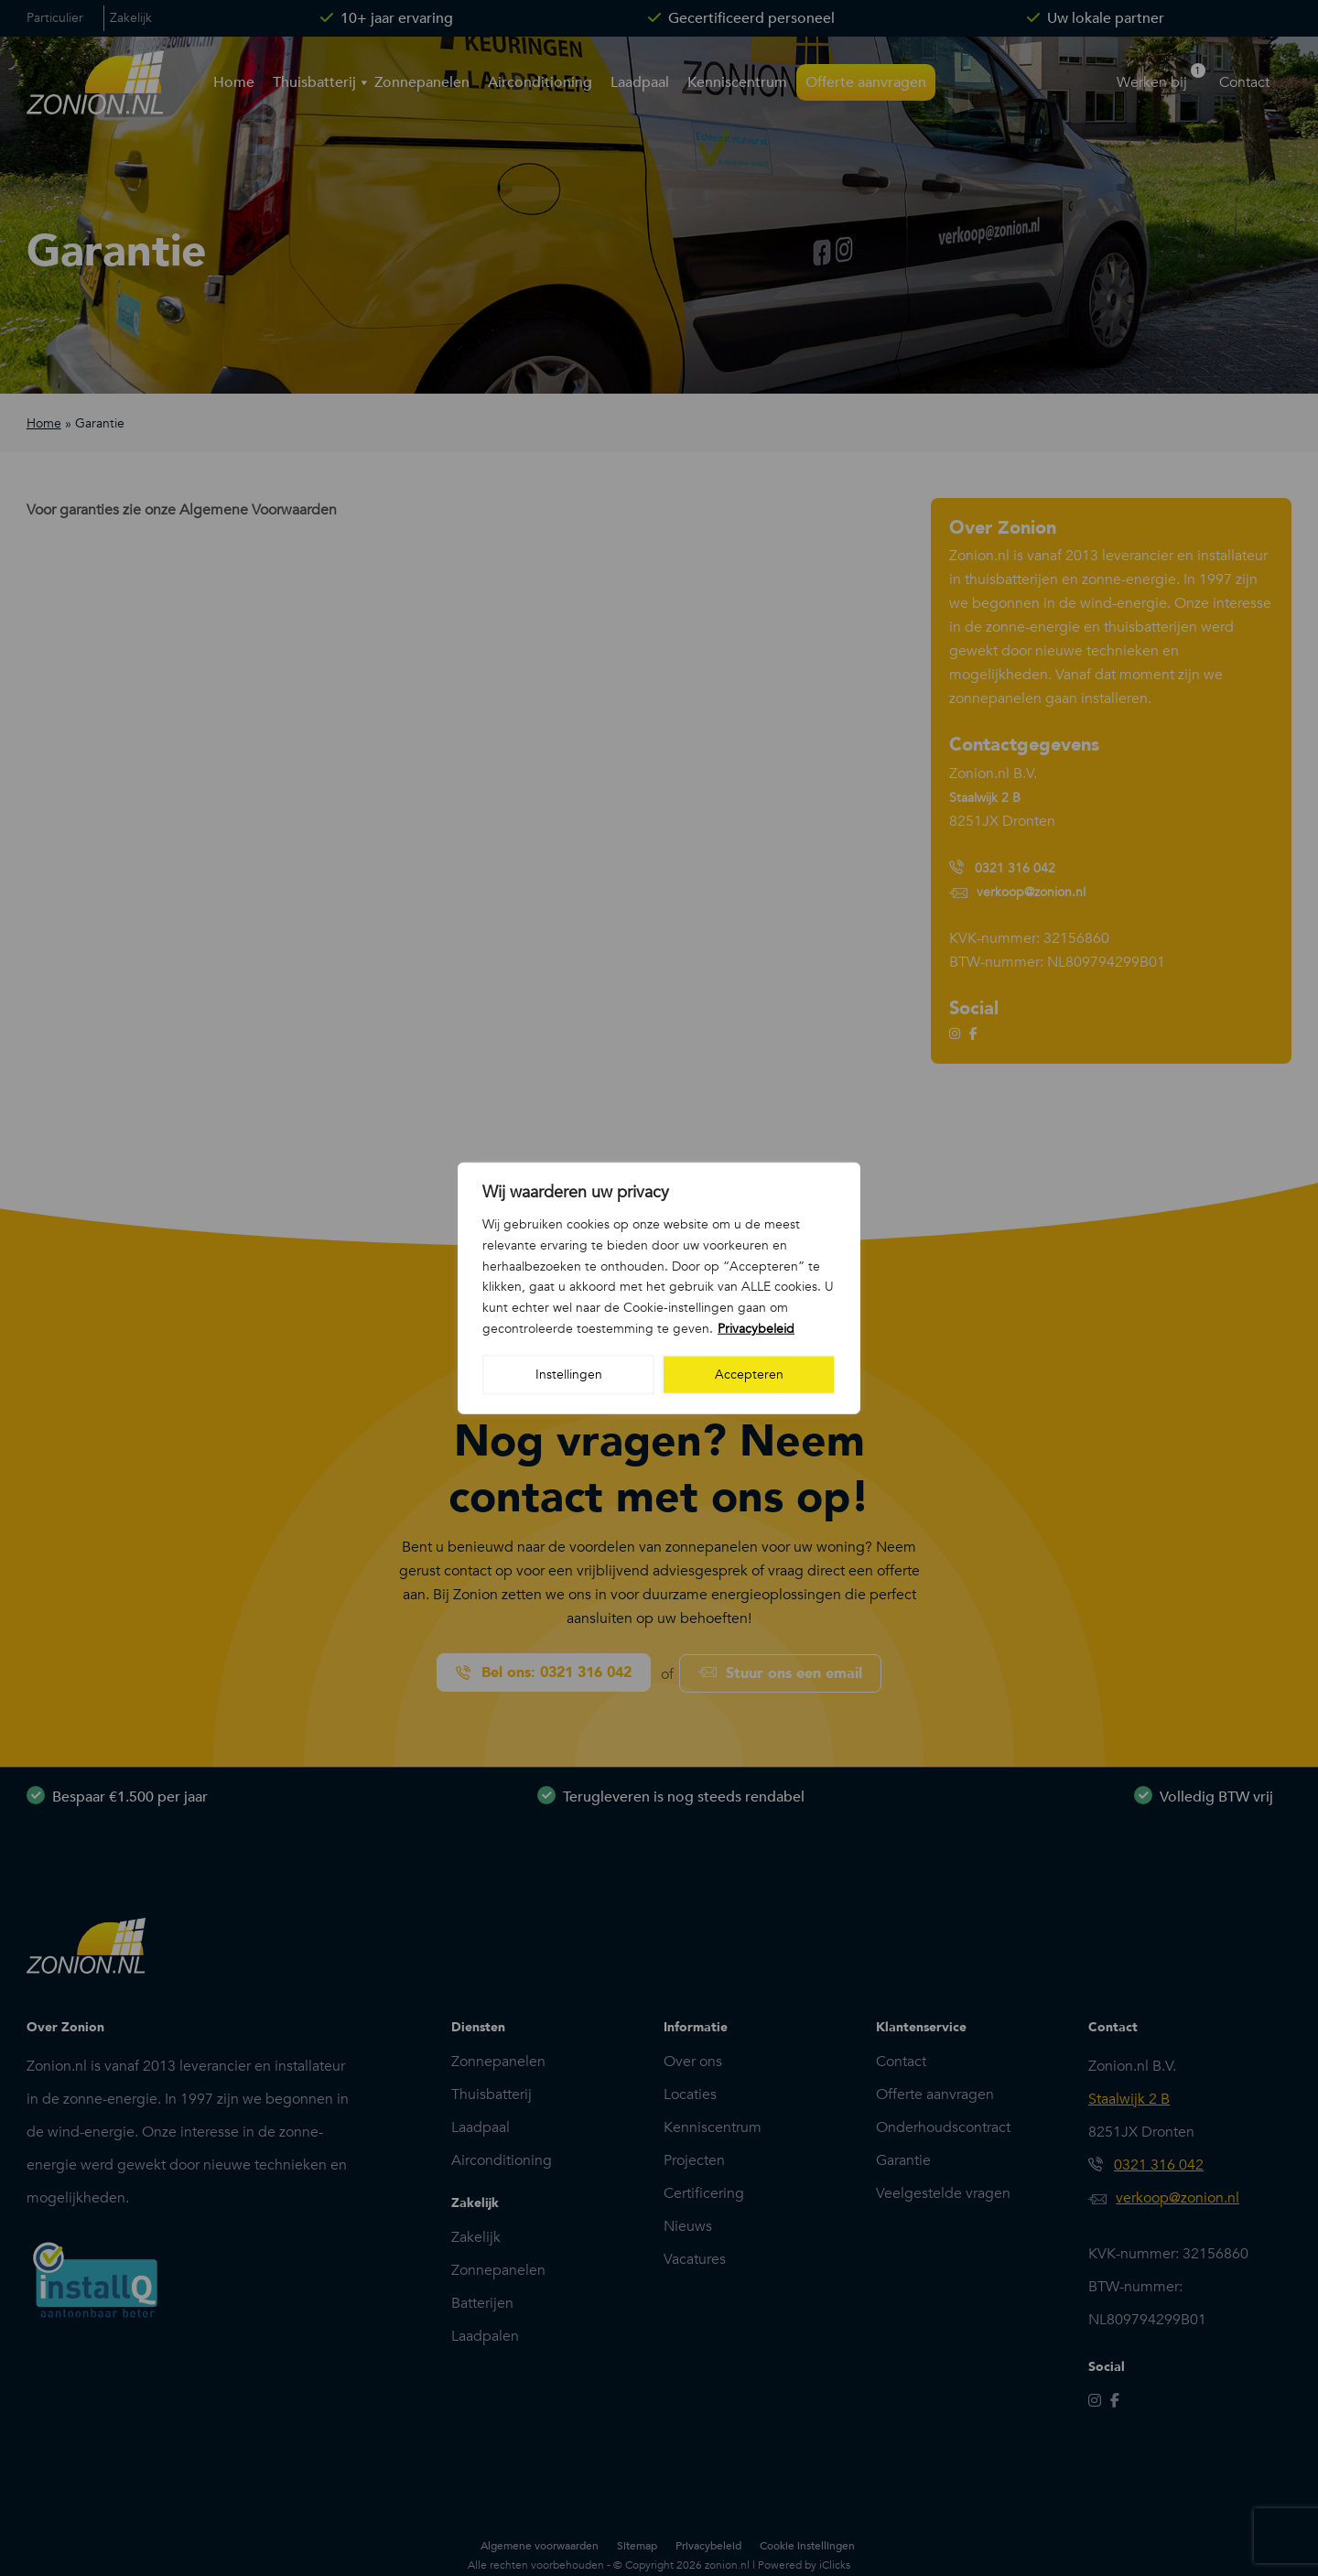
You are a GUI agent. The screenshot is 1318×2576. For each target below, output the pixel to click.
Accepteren (749, 1373)
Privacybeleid (756, 1328)
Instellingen (568, 1373)
